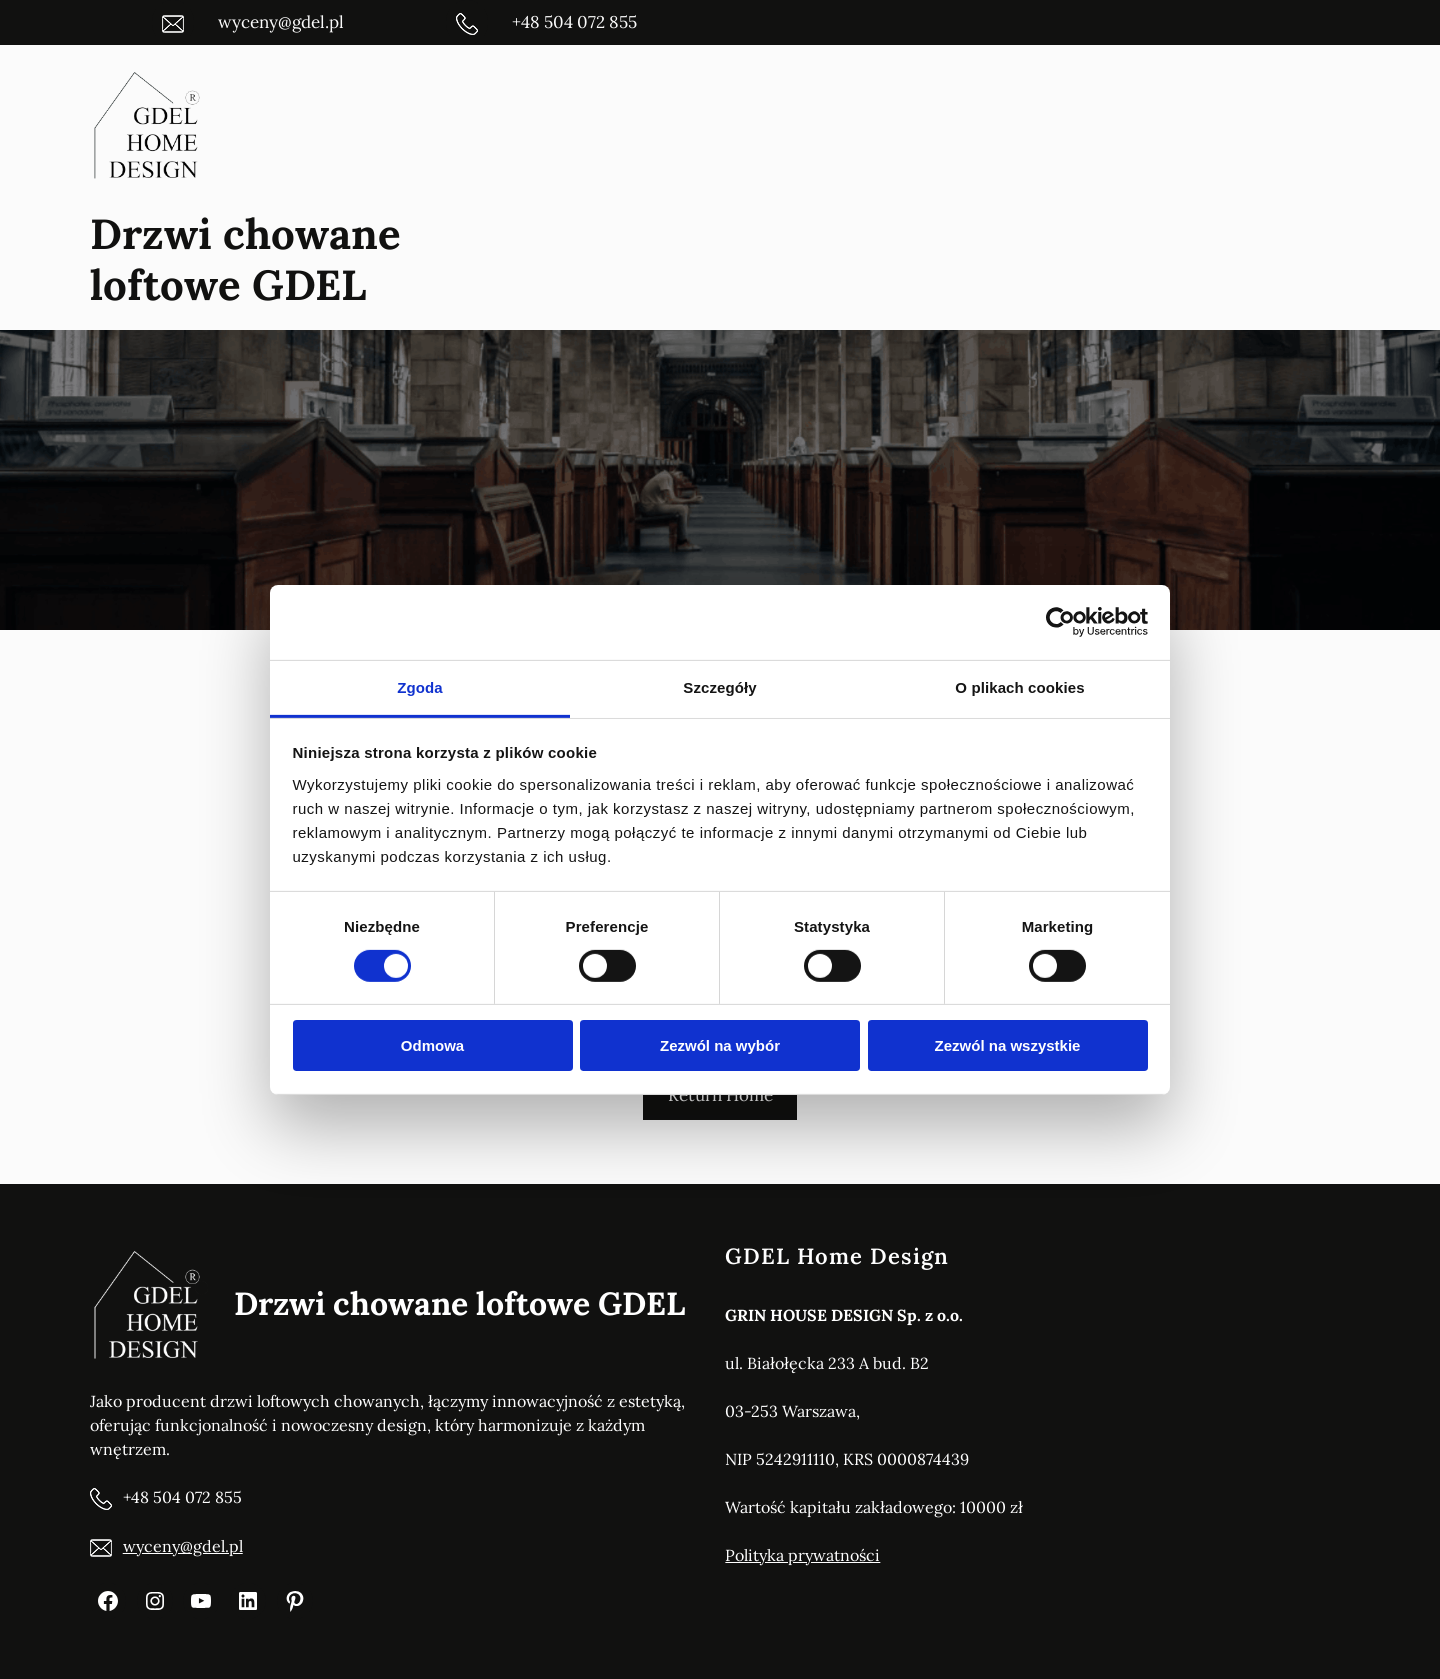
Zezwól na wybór (720, 1045)
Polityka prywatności (802, 1555)
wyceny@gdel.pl (183, 1546)
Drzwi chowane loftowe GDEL (245, 259)
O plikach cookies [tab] (1019, 686)
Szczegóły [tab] (719, 686)
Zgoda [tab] (420, 686)
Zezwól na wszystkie (1008, 1045)
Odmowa (432, 1045)
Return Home (720, 1095)
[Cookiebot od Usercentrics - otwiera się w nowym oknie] (1060, 622)
